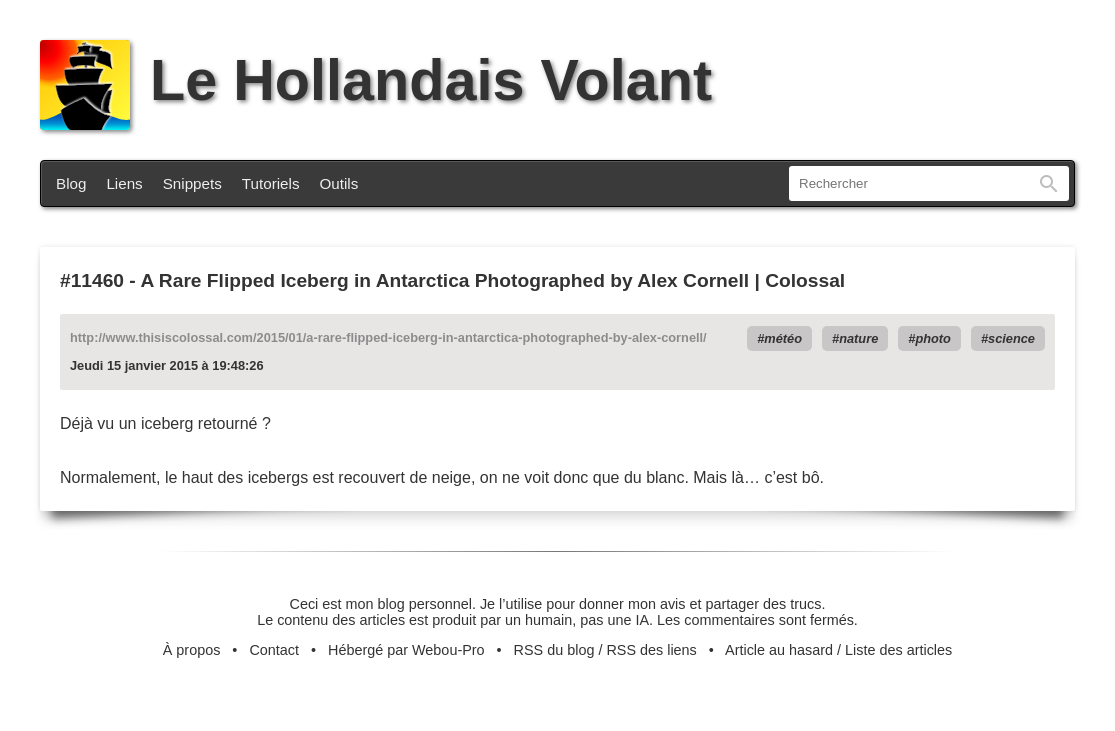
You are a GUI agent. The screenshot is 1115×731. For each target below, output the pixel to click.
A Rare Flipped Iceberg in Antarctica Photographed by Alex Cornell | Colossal (492, 280)
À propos (192, 650)
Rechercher (1049, 183)
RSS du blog (554, 650)
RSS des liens (651, 650)
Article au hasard (779, 650)
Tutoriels (271, 183)
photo (933, 338)
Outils (339, 183)
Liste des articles (898, 650)
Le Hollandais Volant (376, 80)
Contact (274, 650)
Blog (71, 183)
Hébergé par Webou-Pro (406, 650)
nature (858, 338)
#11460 (92, 280)
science (1011, 338)
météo (783, 338)
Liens (124, 183)
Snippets (192, 183)
